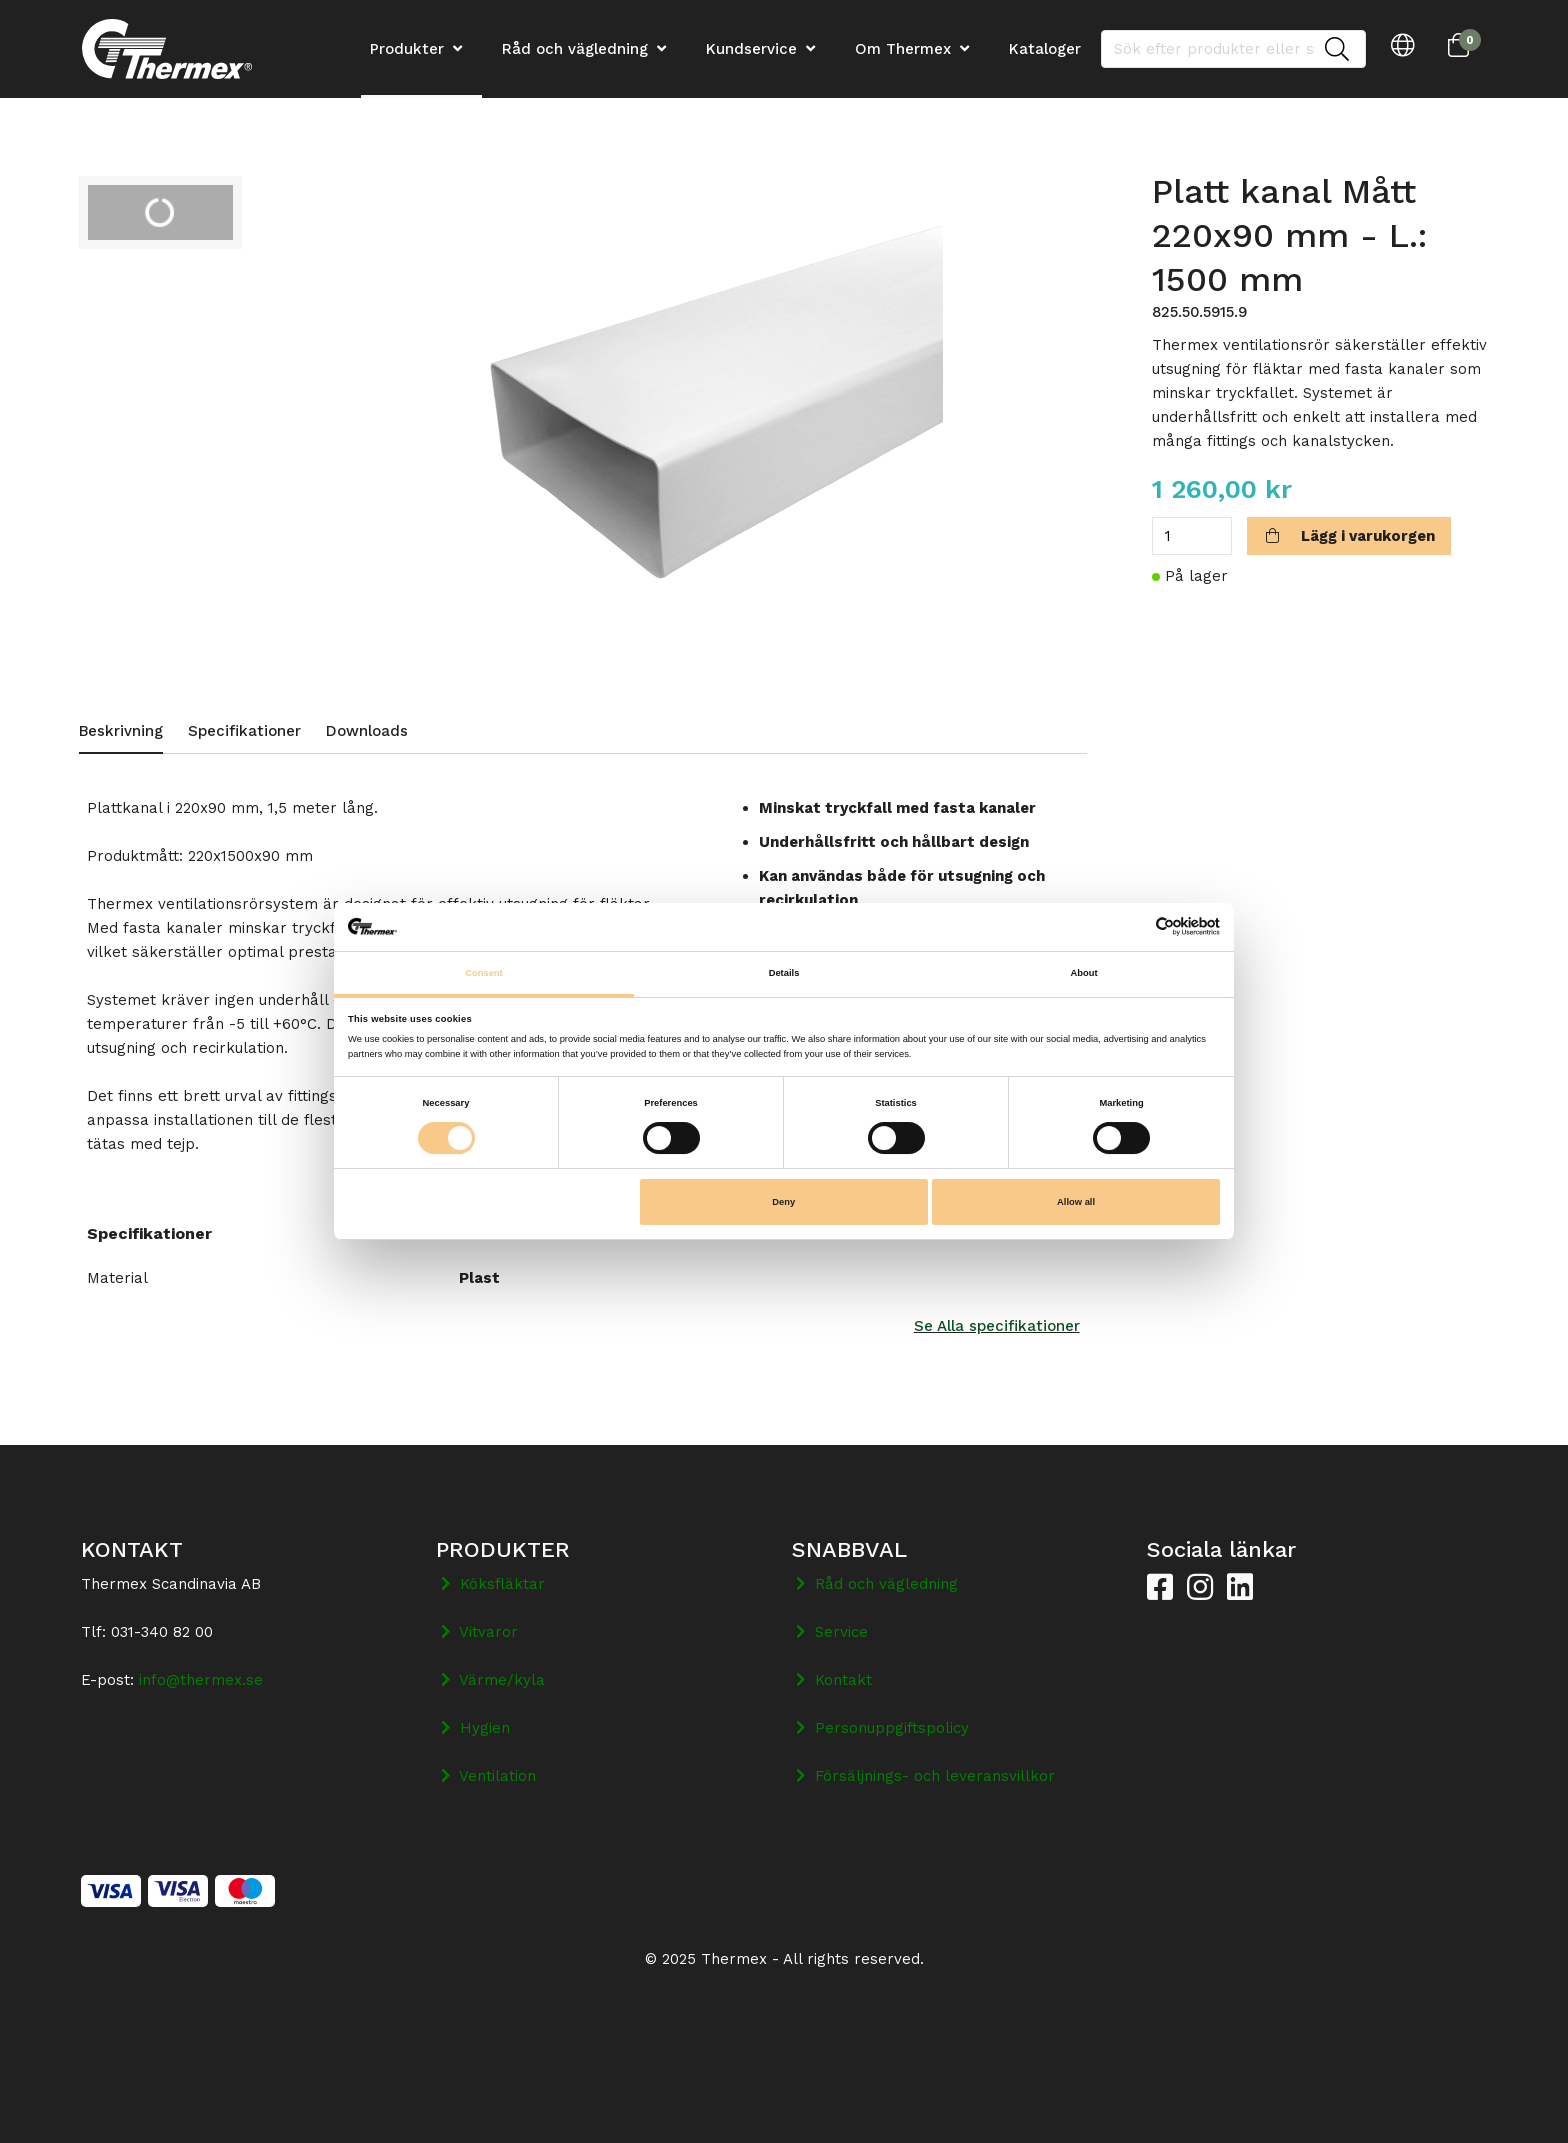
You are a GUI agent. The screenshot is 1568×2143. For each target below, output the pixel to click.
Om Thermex (903, 49)
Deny (783, 1202)
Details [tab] (784, 973)
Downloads (367, 731)
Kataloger (1045, 49)
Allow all (1076, 1202)
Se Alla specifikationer (997, 1326)
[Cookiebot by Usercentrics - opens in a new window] (1132, 926)
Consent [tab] (483, 973)
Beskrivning (121, 731)
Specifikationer (244, 731)
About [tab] (1083, 973)
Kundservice (751, 49)
